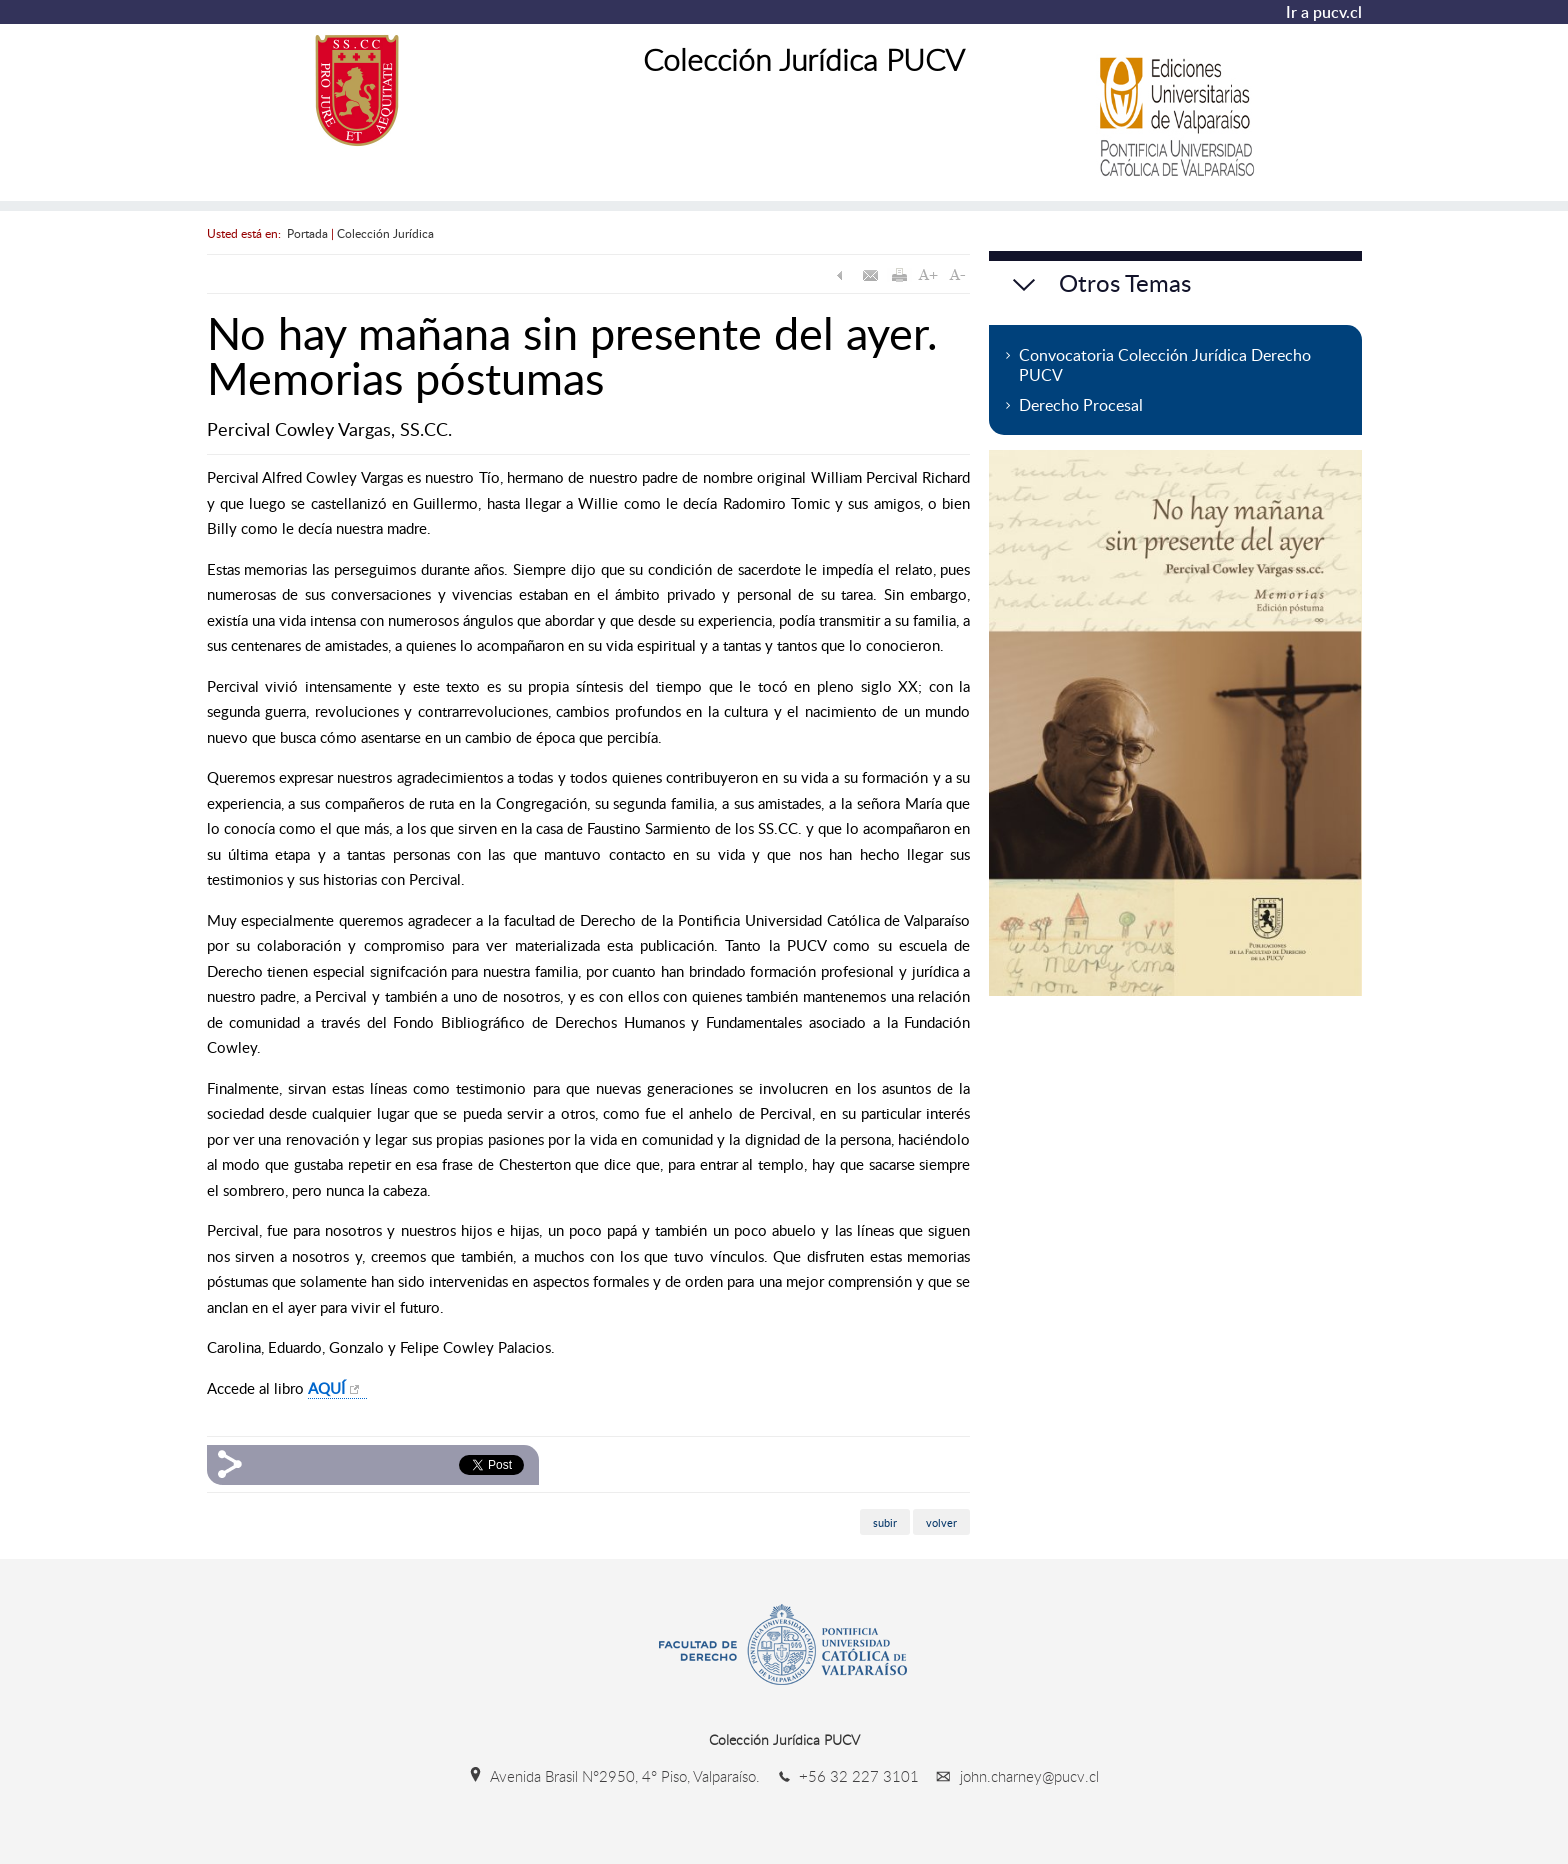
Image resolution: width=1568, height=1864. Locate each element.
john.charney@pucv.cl (1011, 1776)
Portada (307, 233)
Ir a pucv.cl (1324, 12)
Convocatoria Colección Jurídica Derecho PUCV (1165, 365)
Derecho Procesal (1081, 405)
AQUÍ (326, 1388)
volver (941, 1521)
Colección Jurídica (385, 233)
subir (885, 1521)
